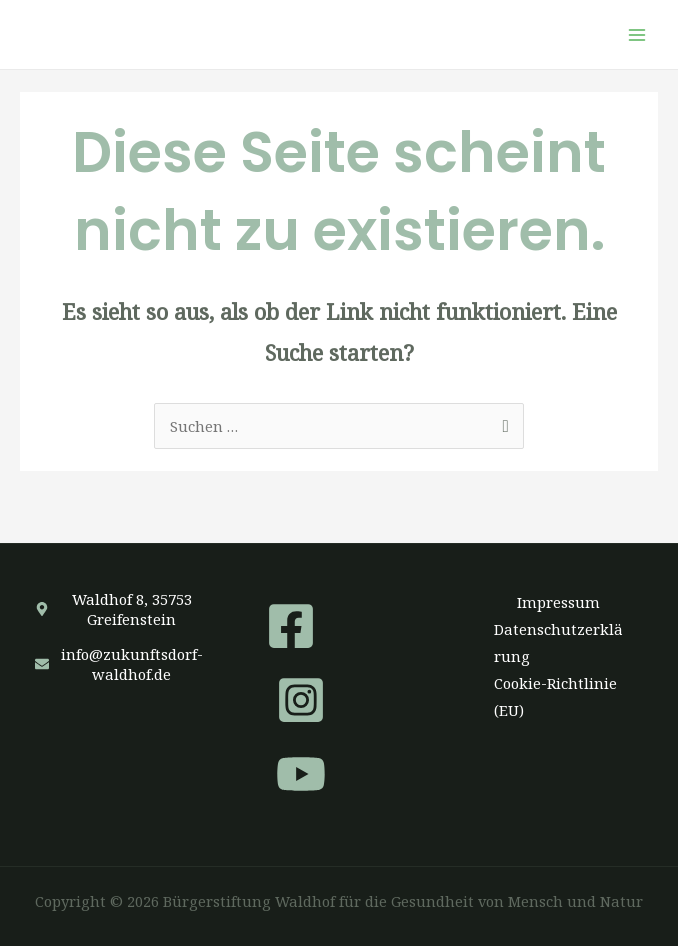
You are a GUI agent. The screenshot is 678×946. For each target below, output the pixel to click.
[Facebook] (291, 626)
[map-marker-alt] (119, 609)
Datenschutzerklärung (558, 642)
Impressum (558, 602)
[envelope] (119, 664)
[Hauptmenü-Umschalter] (637, 35)
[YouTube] (301, 774)
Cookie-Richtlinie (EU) (555, 696)
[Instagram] (301, 700)
